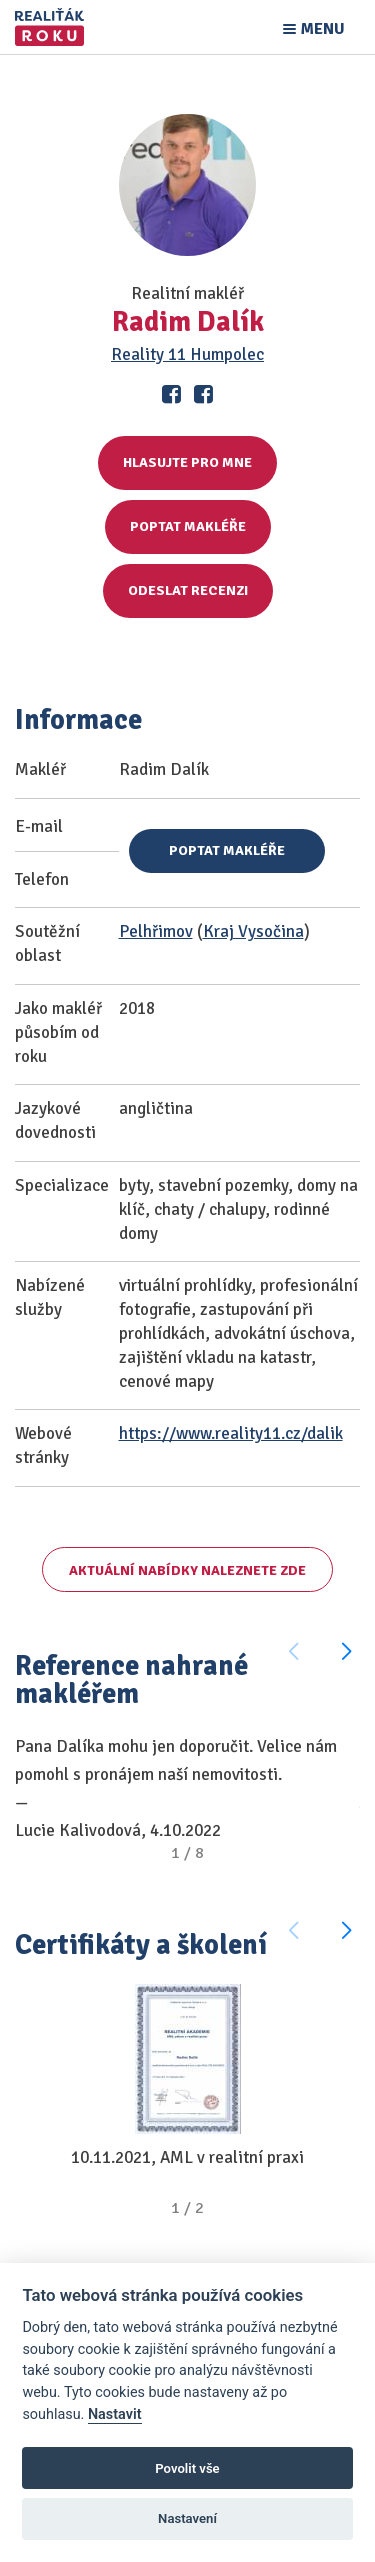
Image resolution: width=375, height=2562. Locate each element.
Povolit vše (187, 2468)
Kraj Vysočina (253, 931)
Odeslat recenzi (188, 590)
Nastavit (115, 2414)
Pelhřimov (156, 931)
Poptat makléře (188, 526)
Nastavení (187, 2518)
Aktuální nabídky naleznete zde (187, 1570)
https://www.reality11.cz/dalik (231, 1433)
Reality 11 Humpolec (187, 354)
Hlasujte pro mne (187, 462)
